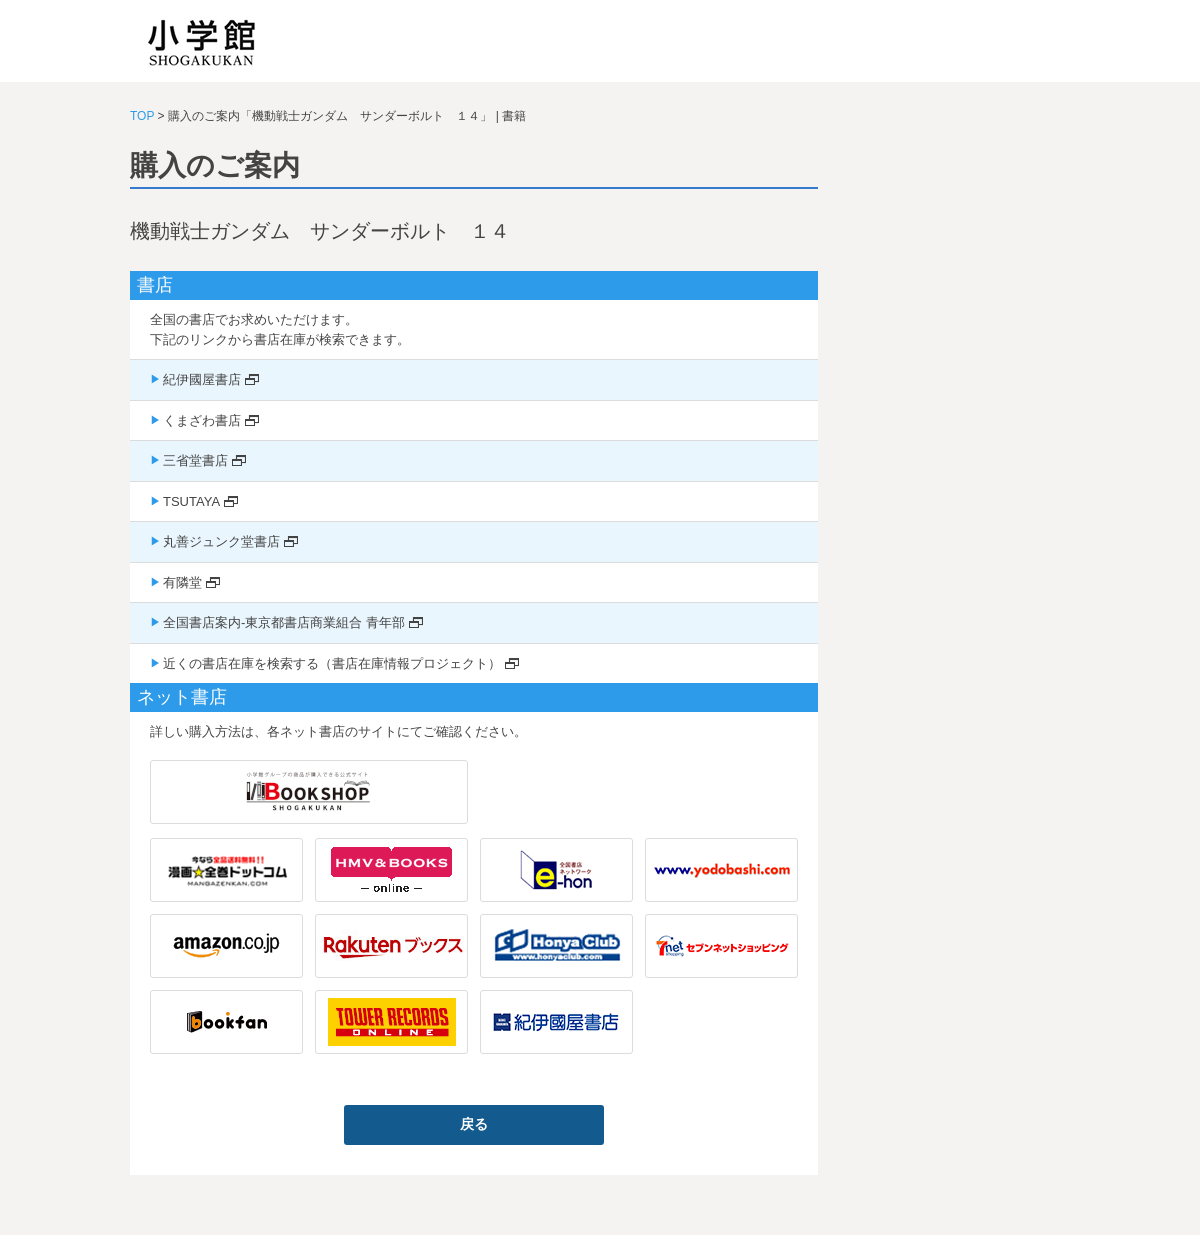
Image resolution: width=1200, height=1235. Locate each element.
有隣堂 (182, 582)
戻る (474, 1124)
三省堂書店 (195, 460)
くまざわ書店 (202, 420)
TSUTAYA (191, 501)
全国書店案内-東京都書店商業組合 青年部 (284, 622)
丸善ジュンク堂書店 (221, 541)
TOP (142, 116)
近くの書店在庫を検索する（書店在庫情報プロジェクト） (332, 663)
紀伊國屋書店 (202, 379)
